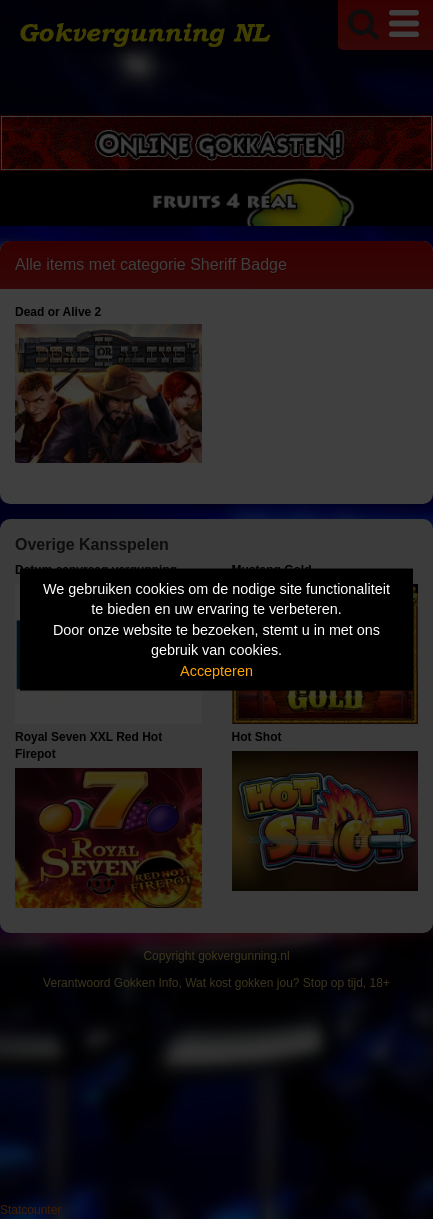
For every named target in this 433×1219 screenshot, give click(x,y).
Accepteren (216, 670)
